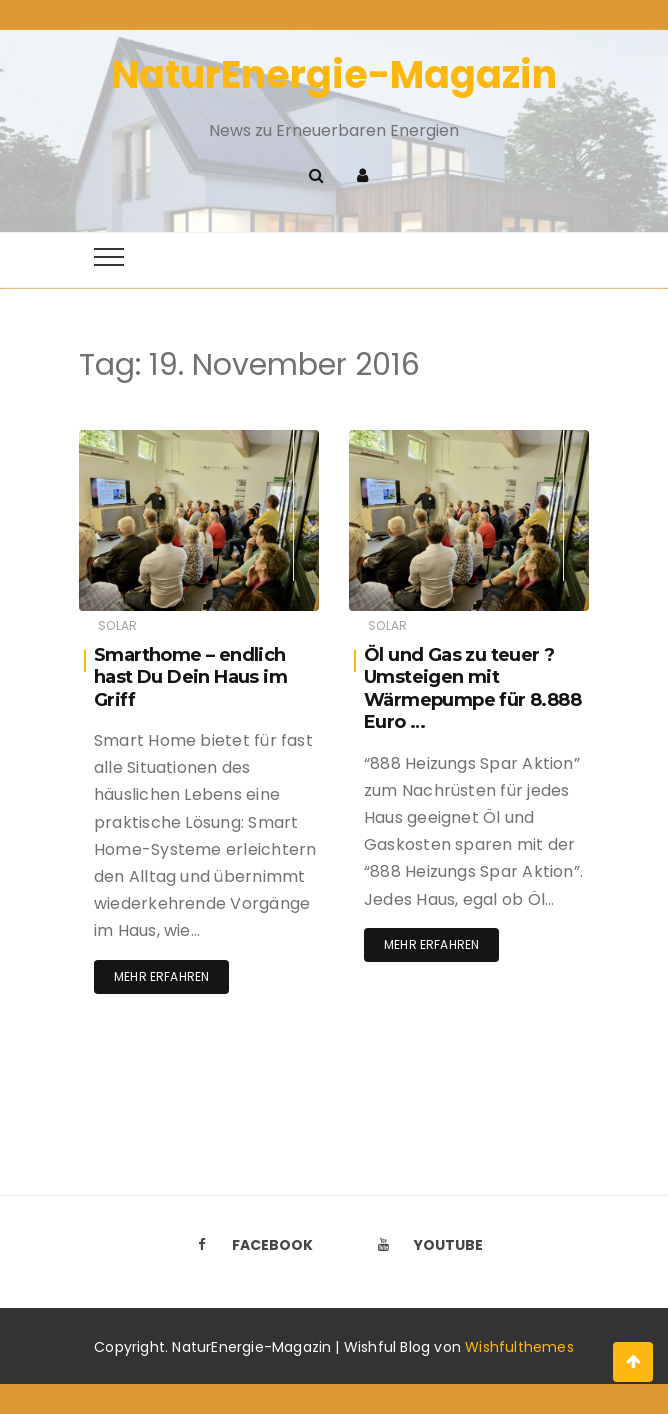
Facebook (249, 1245)
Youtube (425, 1245)
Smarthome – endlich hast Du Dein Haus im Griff (190, 677)
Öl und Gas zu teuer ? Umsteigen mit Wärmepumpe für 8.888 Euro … (472, 689)
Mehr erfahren (161, 976)
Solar (117, 625)
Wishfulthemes (519, 1347)
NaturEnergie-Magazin (334, 74)
